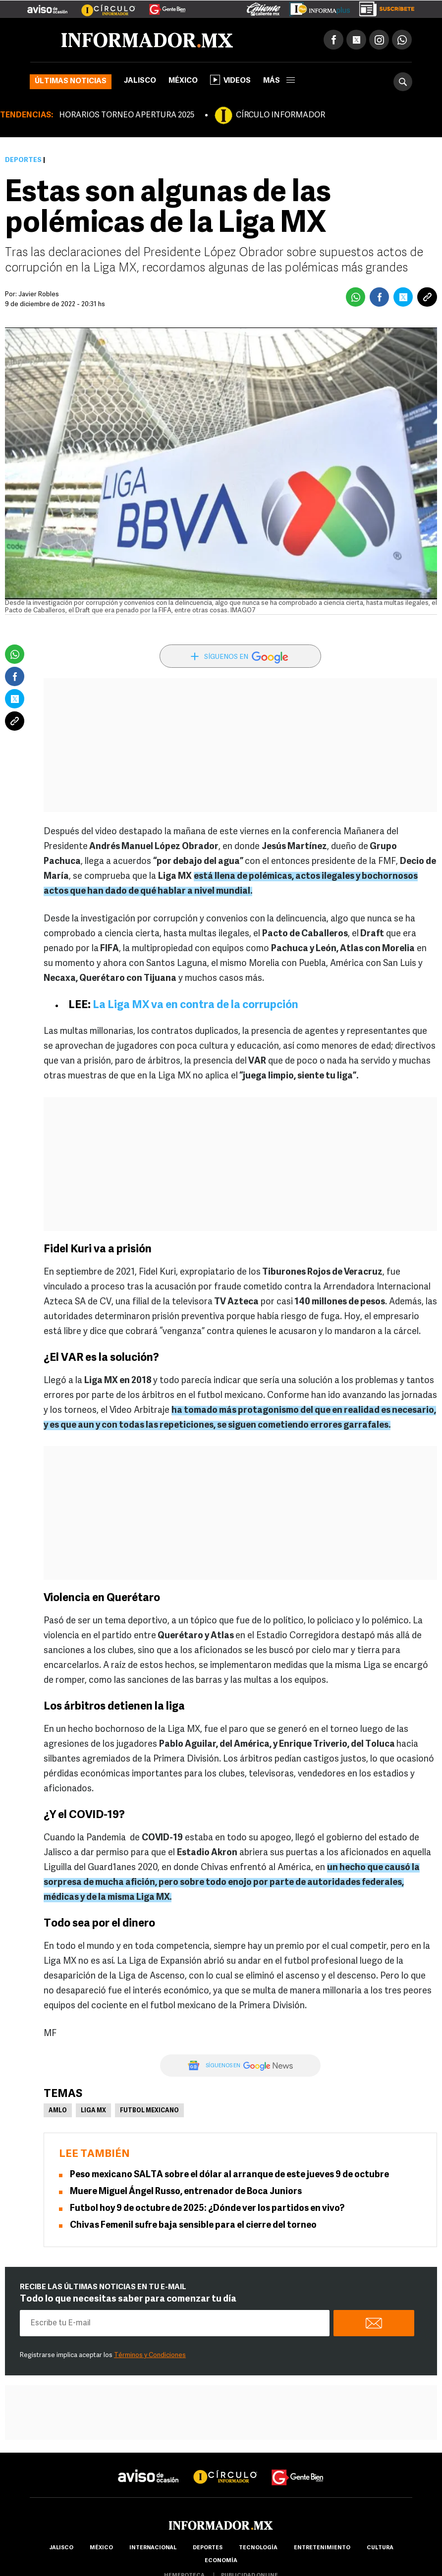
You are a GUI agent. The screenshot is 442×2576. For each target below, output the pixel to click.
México (183, 81)
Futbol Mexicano (149, 2111)
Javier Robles (38, 294)
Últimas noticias (71, 81)
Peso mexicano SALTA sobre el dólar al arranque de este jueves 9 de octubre (229, 2175)
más (279, 81)
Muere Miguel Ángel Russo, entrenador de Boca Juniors (186, 2192)
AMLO (58, 2111)
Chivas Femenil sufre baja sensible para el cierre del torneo (193, 2225)
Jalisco (140, 81)
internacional (152, 2548)
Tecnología (258, 2548)
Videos (230, 80)
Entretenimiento (322, 2548)
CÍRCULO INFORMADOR (280, 115)
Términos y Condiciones (150, 2355)
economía (221, 2561)
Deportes (23, 160)
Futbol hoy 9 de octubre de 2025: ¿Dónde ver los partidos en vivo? (207, 2208)
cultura (380, 2548)
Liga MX (93, 2111)
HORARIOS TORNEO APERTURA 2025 (126, 115)
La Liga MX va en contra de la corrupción (195, 1005)
